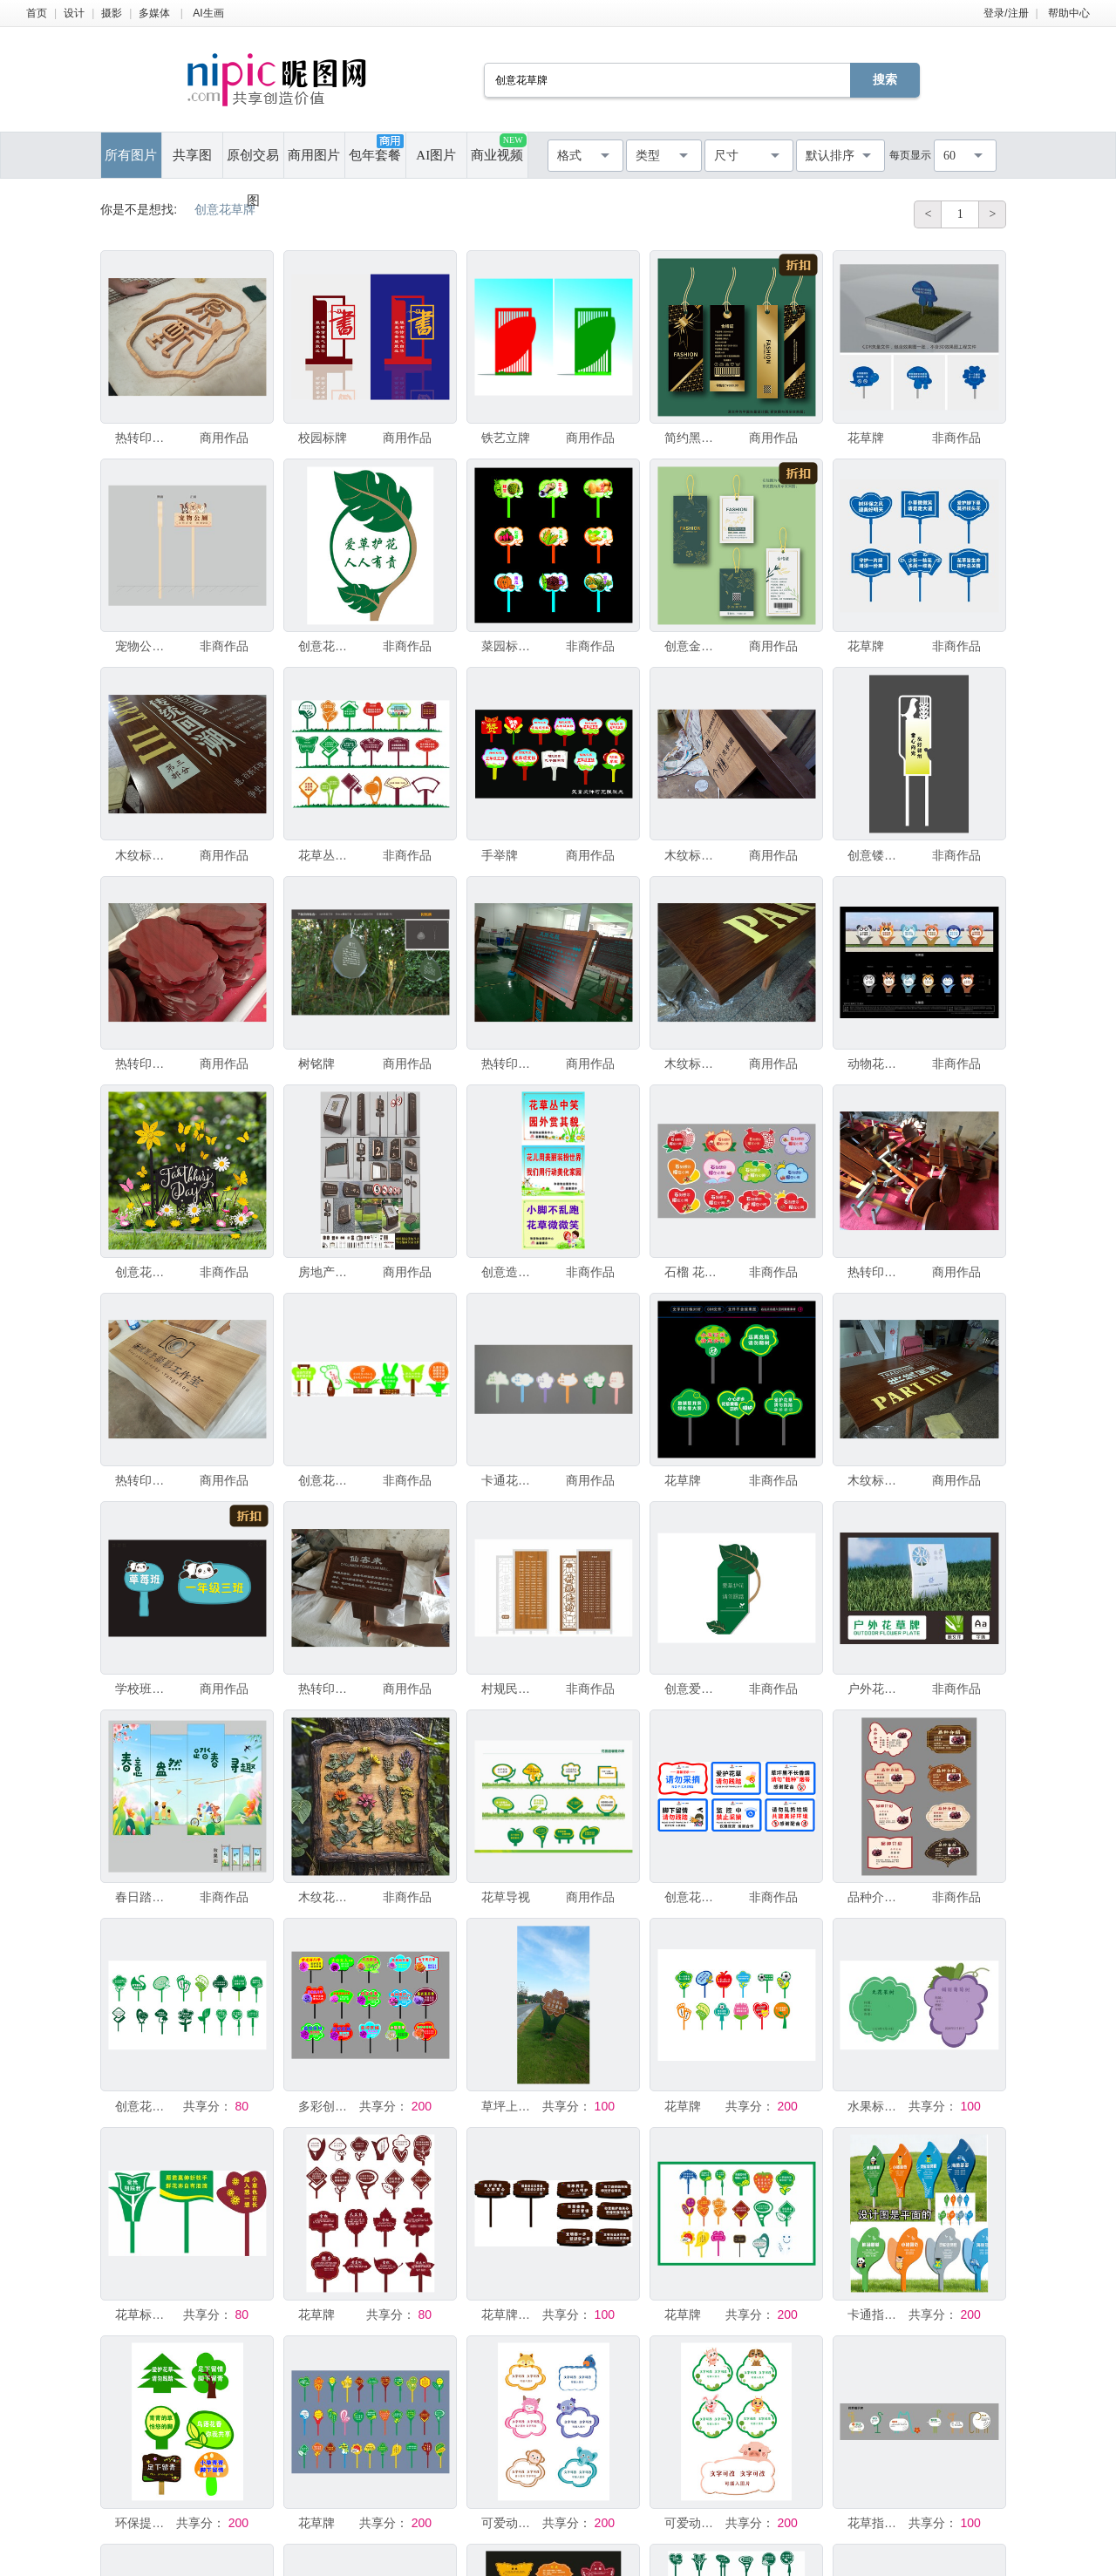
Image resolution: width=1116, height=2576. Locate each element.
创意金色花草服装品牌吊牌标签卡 (693, 646)
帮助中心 (1069, 13)
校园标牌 (322, 438)
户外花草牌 (876, 1689)
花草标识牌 (144, 2314)
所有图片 (131, 155)
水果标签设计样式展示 (876, 2106)
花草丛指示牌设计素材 (327, 855)
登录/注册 (1005, 13)
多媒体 (154, 13)
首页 (36, 13)
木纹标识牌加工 (144, 855)
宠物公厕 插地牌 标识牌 (144, 646)
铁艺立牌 (505, 438)
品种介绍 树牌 (876, 1897)
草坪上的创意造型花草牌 (510, 2106)
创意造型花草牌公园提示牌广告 (510, 1272)
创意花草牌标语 (693, 1897)
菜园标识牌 (510, 646)
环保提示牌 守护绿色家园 (144, 2523)
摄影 (111, 13)
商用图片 (314, 155)
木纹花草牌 (327, 1897)
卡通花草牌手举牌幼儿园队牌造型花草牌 (510, 1480)
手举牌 (499, 855)
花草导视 (505, 1897)
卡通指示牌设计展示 (876, 2314)
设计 (74, 13)
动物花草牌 (876, 1064)
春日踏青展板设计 (144, 1897)
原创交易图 (253, 163)
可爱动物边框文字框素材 (693, 2523)
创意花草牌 (327, 646)
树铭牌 (316, 1064)
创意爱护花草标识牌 (693, 1689)
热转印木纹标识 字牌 (144, 438)
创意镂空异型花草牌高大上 (876, 855)
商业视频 (498, 147)
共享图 (192, 155)
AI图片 (436, 155)
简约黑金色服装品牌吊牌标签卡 (693, 438)
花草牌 (865, 438)
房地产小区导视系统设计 (327, 1272)
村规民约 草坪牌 (510, 1689)
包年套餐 (376, 148)
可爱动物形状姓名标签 (510, 2523)
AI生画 (208, 13)
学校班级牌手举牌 (144, 1689)
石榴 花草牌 (693, 1272)
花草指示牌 (876, 2523)
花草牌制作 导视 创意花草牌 (510, 2314)
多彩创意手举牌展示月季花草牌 (327, 2106)
